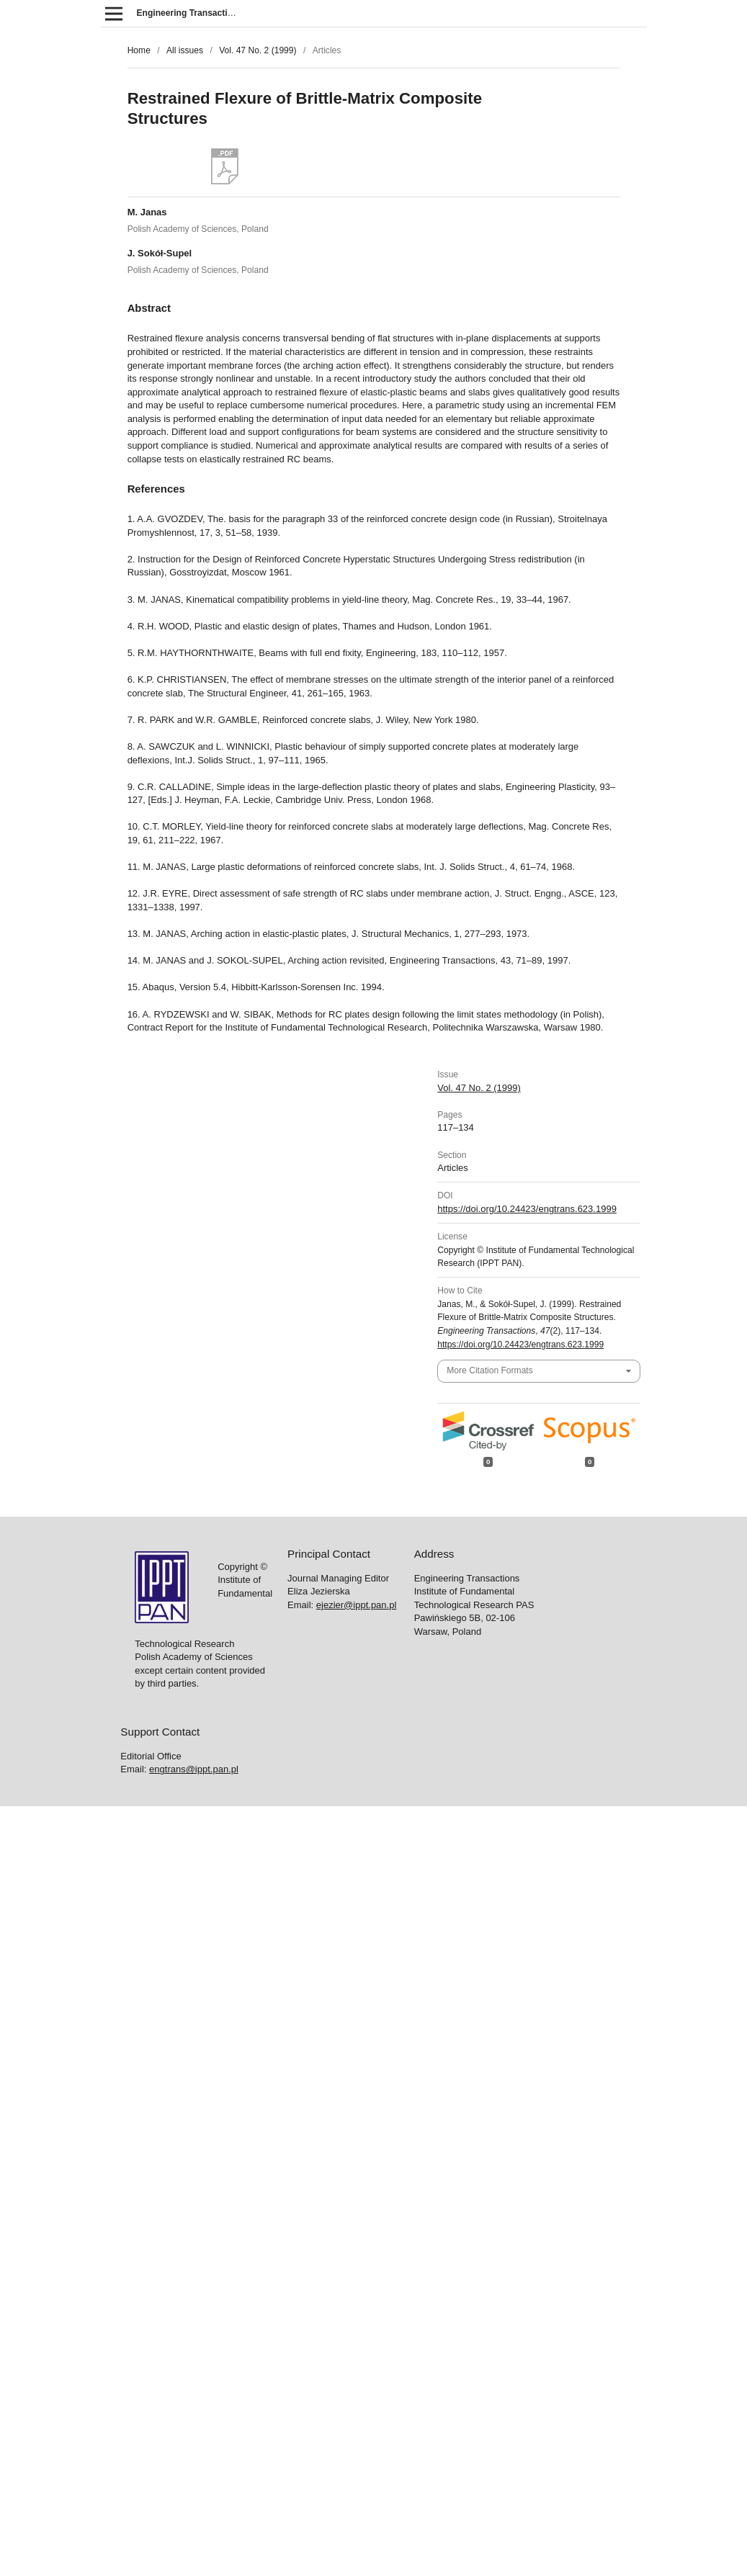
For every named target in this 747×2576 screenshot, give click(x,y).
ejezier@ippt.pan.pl (356, 1604)
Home (139, 50)
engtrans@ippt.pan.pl (193, 1769)
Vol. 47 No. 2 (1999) (257, 50)
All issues (184, 50)
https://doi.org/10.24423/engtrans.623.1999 (527, 1208)
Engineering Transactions (190, 13)
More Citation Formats (489, 1370)
